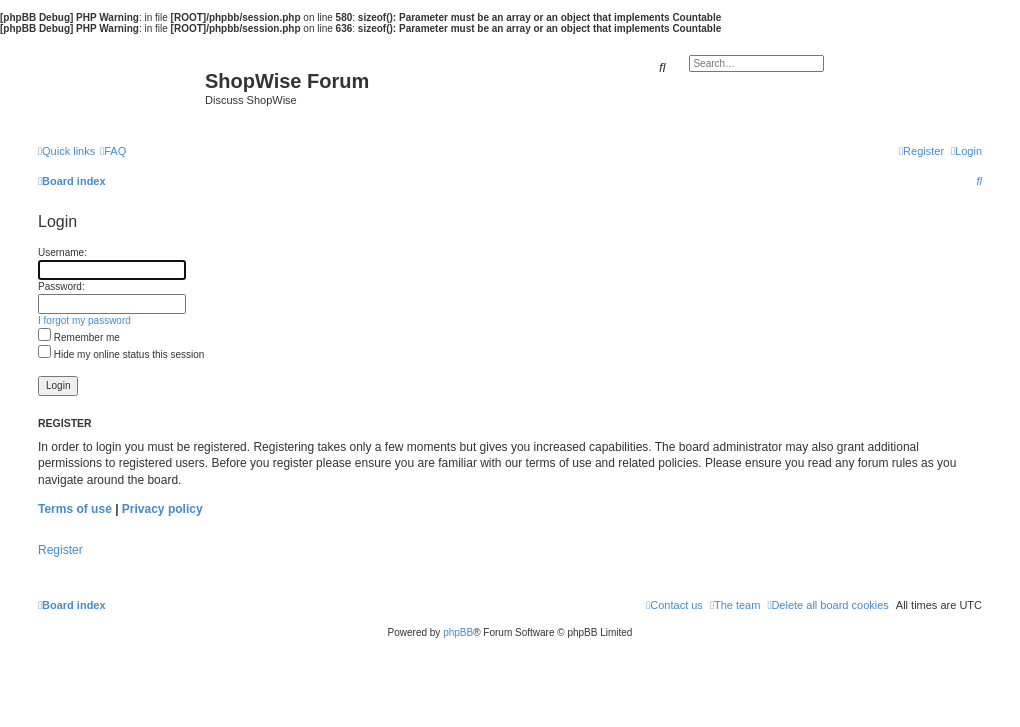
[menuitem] (113, 151)
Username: (62, 252)
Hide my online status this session (121, 354)
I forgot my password (84, 320)
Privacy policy (162, 509)
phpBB (458, 632)
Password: (61, 286)
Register (60, 550)
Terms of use (75, 509)
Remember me (79, 337)
